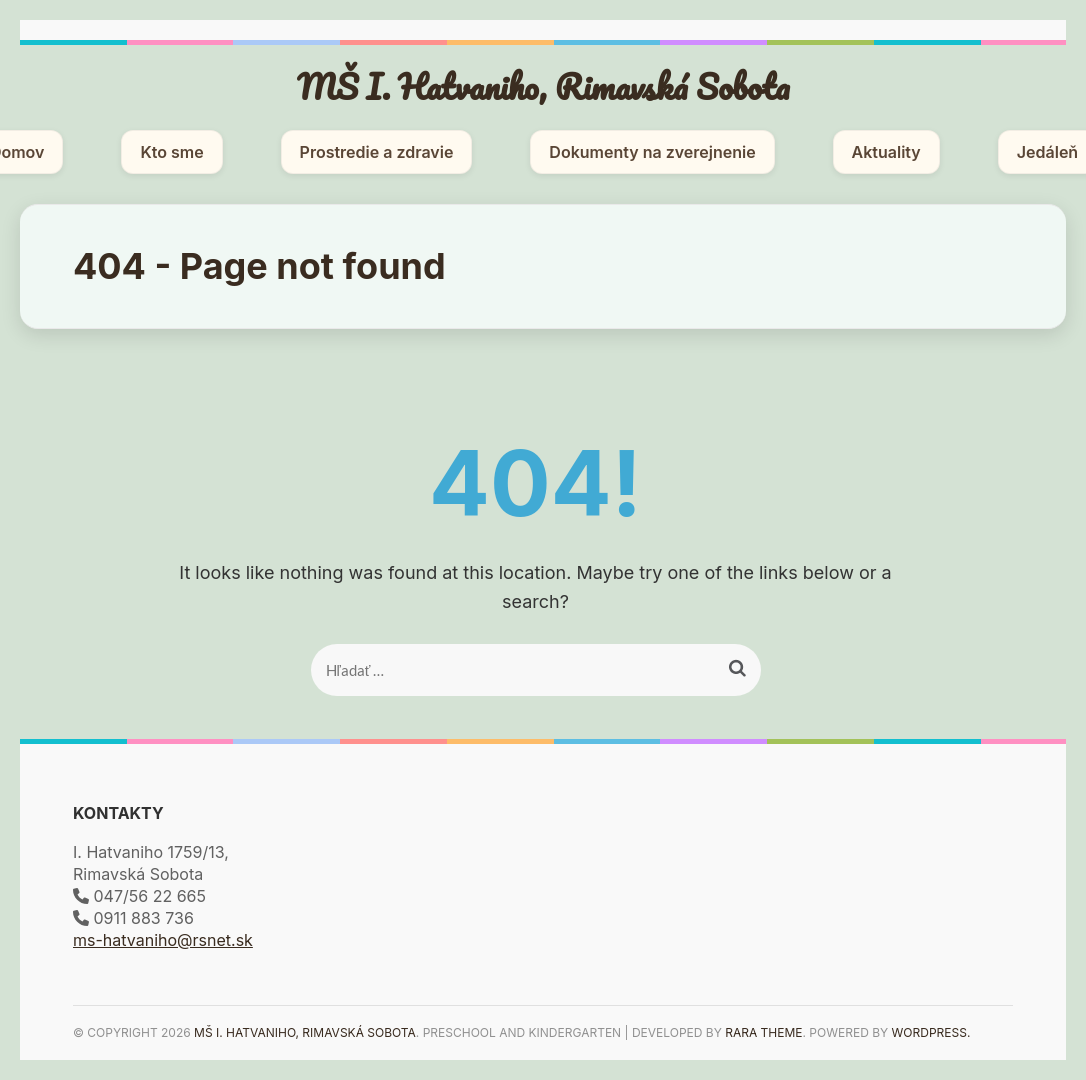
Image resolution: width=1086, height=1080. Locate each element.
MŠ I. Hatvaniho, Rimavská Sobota (543, 86)
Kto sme (171, 152)
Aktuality (886, 152)
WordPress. (931, 1032)
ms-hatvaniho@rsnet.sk (163, 940)
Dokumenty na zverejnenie (652, 152)
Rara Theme (763, 1032)
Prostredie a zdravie (377, 152)
